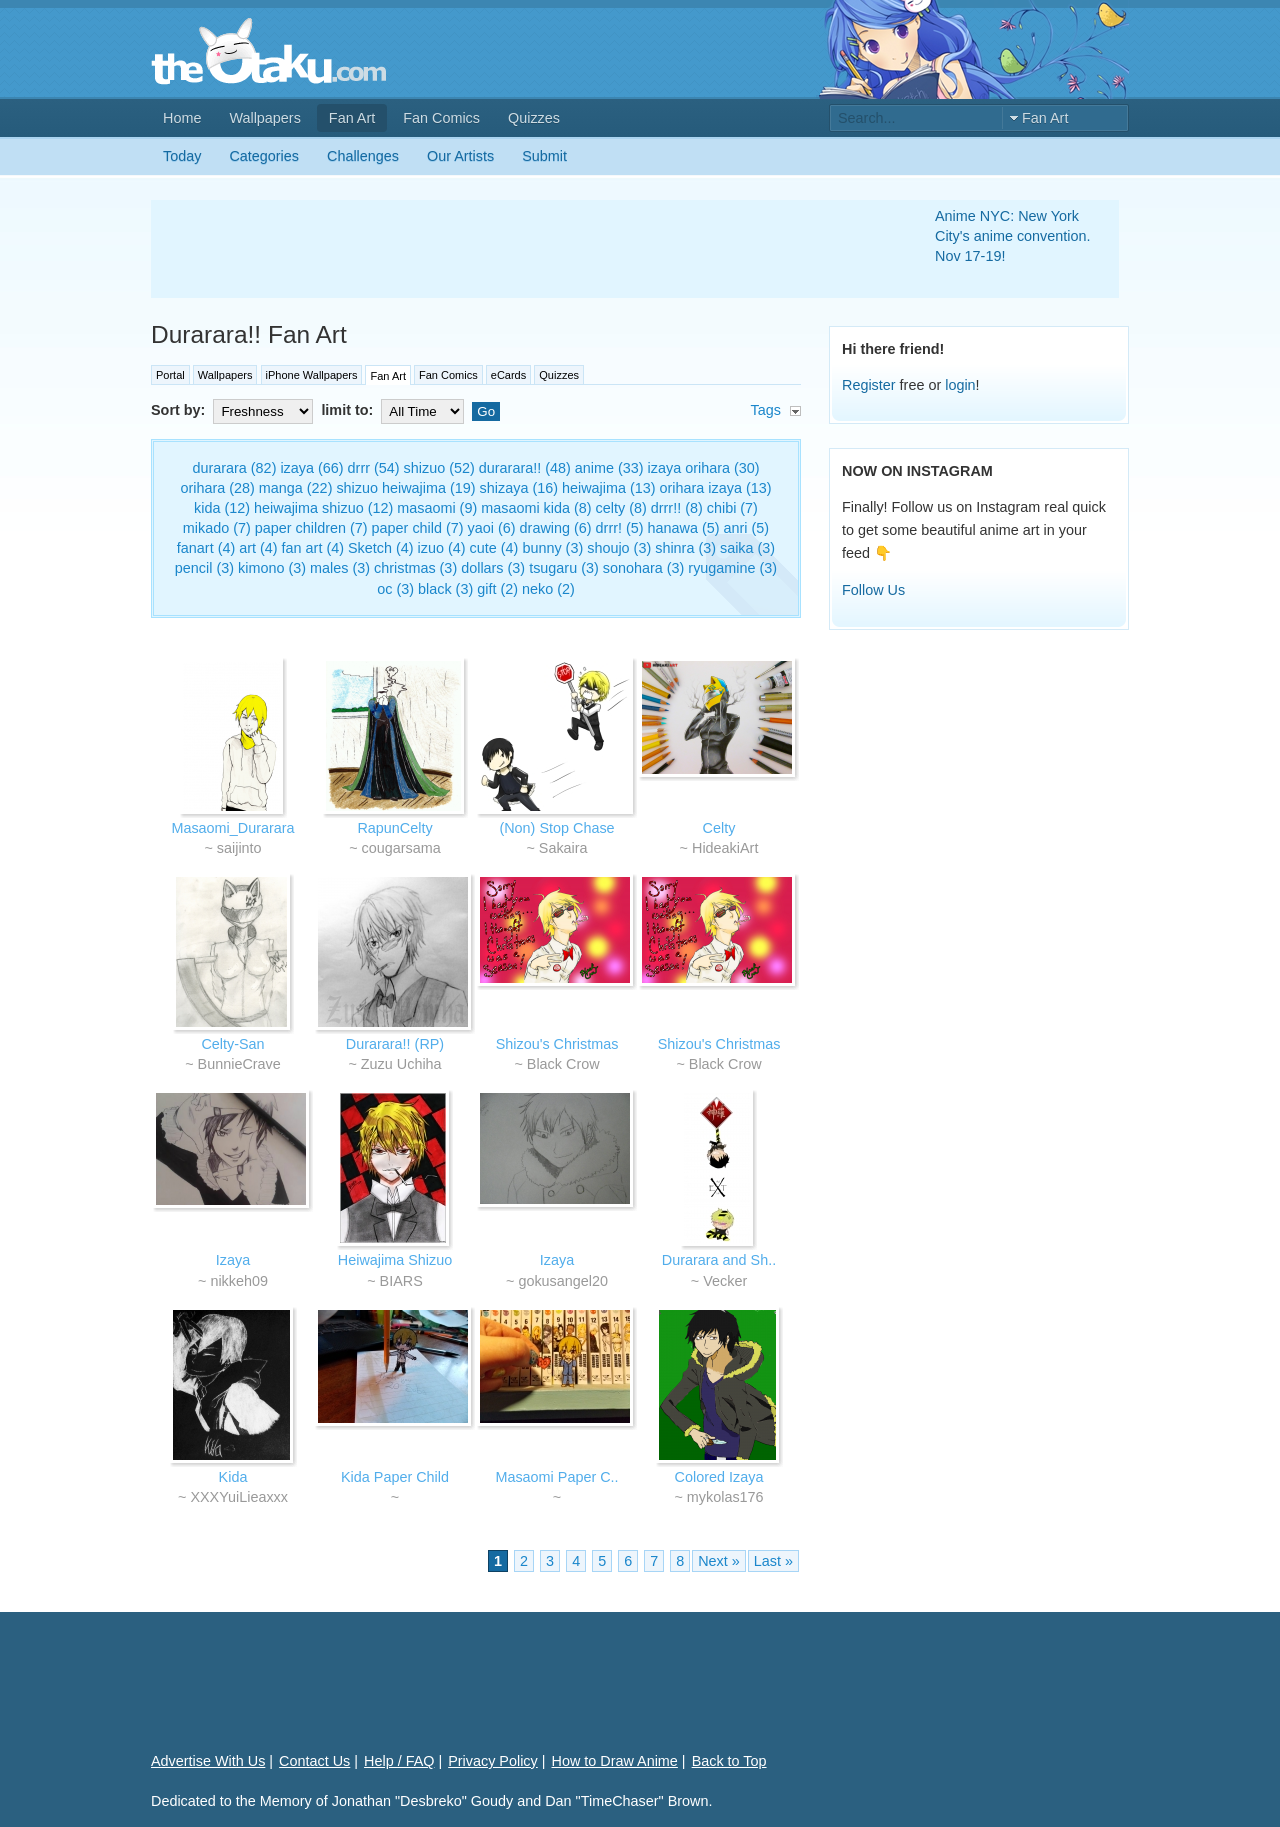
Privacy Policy (493, 1761)
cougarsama (401, 848)
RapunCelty (394, 828)
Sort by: (234, 410)
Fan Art (352, 118)
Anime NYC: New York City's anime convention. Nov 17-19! (1013, 236)
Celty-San (232, 1044)
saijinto (239, 848)
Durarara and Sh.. (719, 1260)
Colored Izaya (719, 1477)
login (960, 385)
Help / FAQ (399, 1761)
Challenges (363, 156)
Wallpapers (264, 118)
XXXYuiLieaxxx (239, 1497)
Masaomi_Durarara (232, 828)
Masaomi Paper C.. (556, 1477)
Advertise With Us (208, 1761)
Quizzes (534, 118)
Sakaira (563, 848)
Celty (719, 828)
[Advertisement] (519, 249)
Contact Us (314, 1761)
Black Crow (563, 1064)
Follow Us (873, 590)
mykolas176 (725, 1497)
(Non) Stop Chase (556, 828)
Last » (773, 1561)
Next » (719, 1561)
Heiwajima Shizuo (395, 1260)
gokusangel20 (563, 1281)
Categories (264, 156)
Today (182, 156)
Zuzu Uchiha (401, 1064)
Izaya (233, 1260)
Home (182, 118)
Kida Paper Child (395, 1477)
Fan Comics (441, 118)
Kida (233, 1477)
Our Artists (460, 156)
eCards (508, 375)
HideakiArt (725, 848)
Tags (766, 410)
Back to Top (729, 1761)
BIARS (401, 1281)
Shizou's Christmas (557, 1044)
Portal (170, 375)
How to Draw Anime (615, 1761)
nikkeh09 (239, 1281)
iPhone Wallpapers (312, 375)
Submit (544, 156)
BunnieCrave (239, 1064)
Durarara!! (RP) (395, 1044)
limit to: (394, 410)
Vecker (725, 1281)
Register (869, 385)
